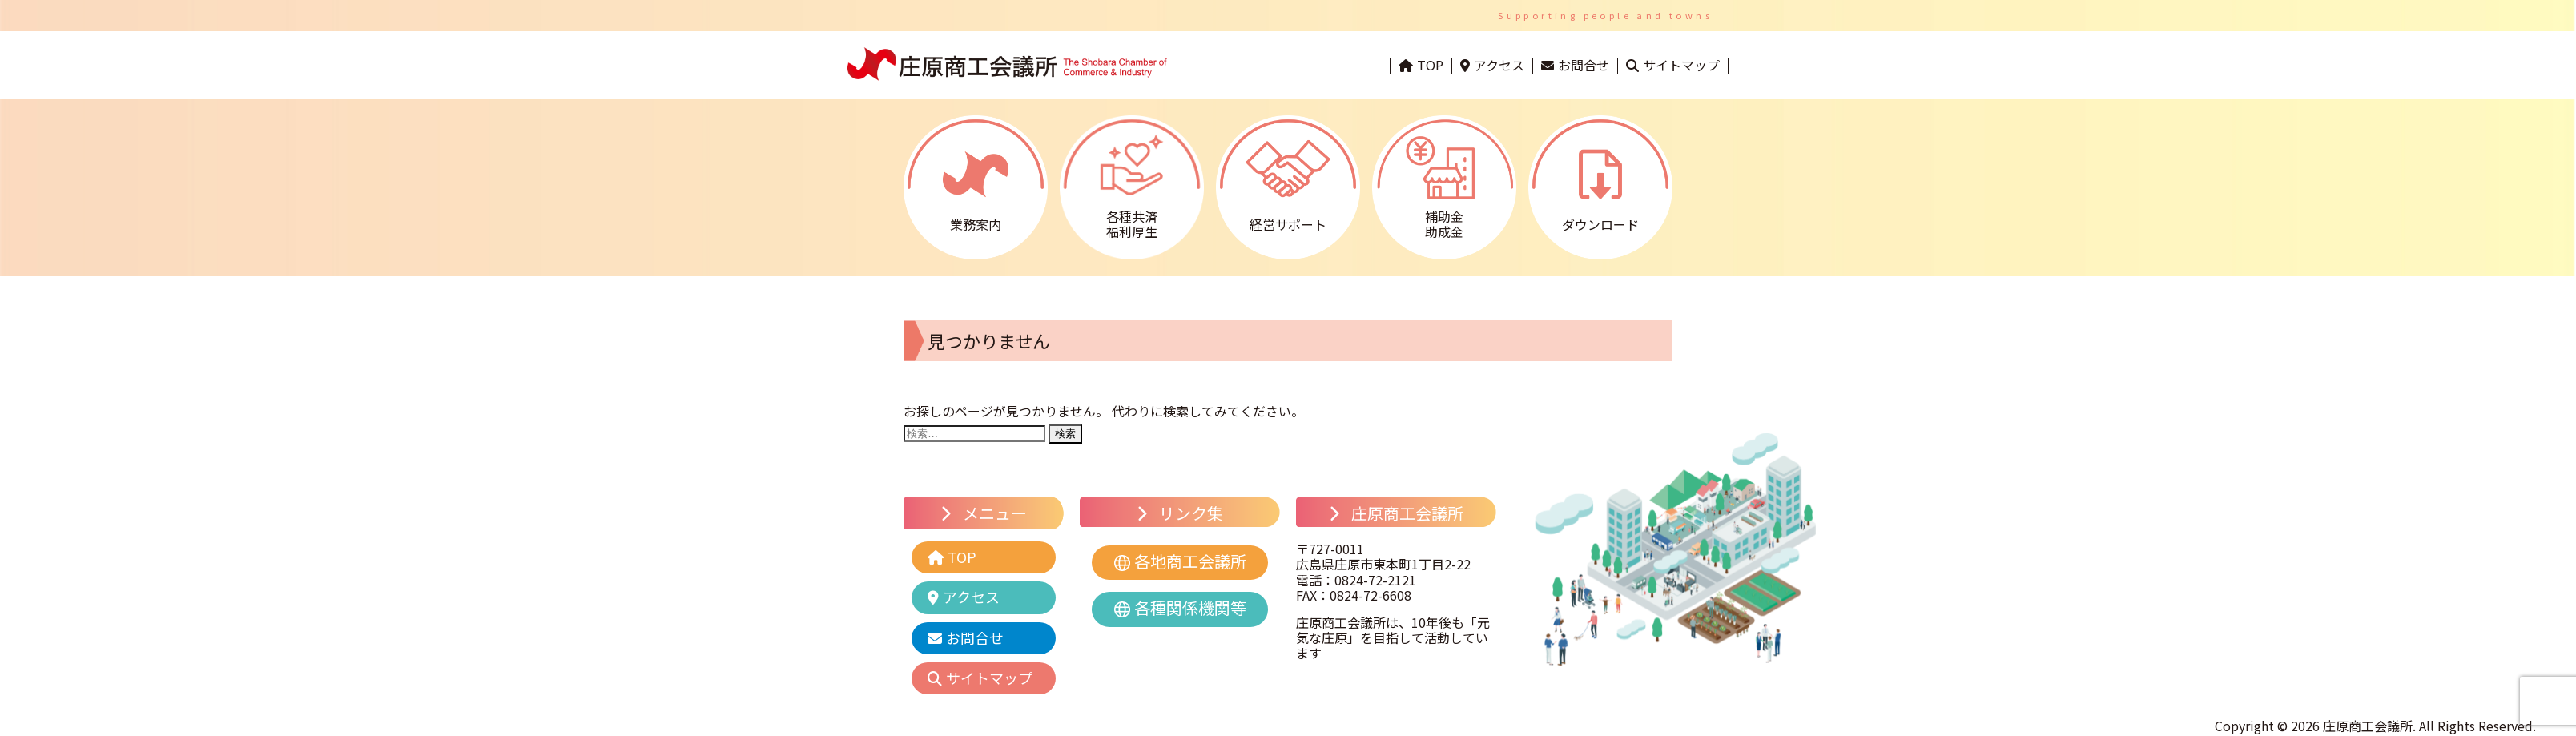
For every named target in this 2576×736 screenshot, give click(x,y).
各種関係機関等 (1190, 607)
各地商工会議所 (1190, 561)
